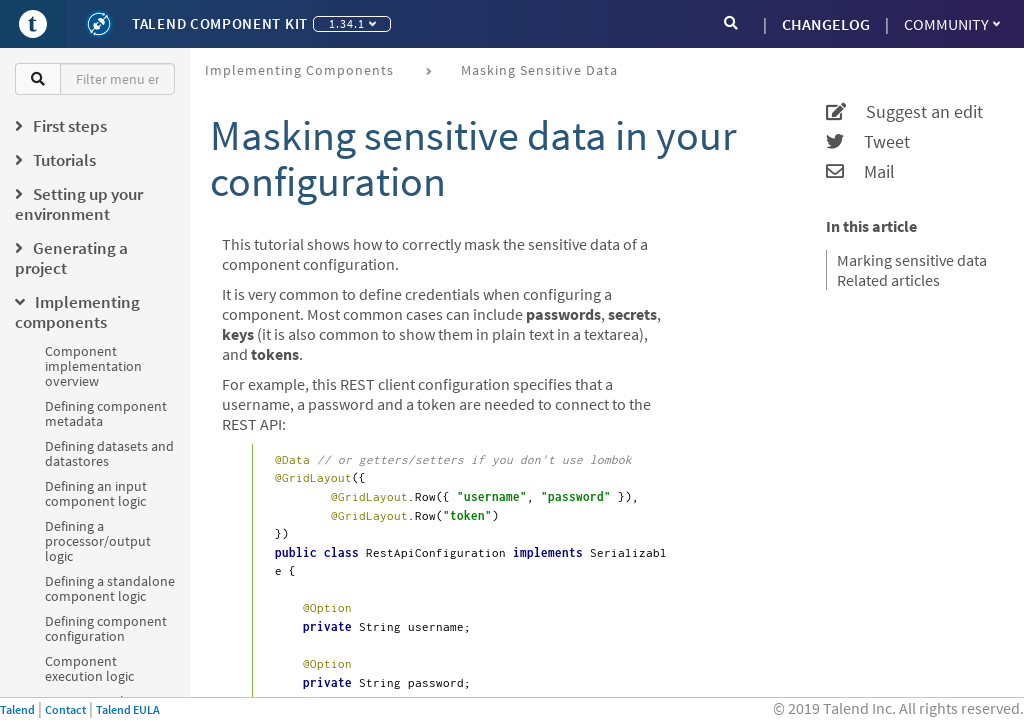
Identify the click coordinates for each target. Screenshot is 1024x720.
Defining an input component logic (96, 493)
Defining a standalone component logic (110, 588)
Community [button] (952, 24)
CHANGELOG (826, 24)
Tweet (868, 142)
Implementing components (299, 70)
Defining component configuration (106, 628)
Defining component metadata (106, 413)
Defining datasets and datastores (109, 453)
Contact (65, 709)
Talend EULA (128, 709)
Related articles (888, 280)
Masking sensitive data (539, 70)
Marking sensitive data (912, 260)
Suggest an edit (904, 112)
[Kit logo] (99, 24)
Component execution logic (89, 668)
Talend (17, 709)
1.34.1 (352, 23)
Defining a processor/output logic (98, 541)
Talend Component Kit (220, 23)
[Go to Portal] (33, 24)
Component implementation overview (93, 366)
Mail (860, 172)
